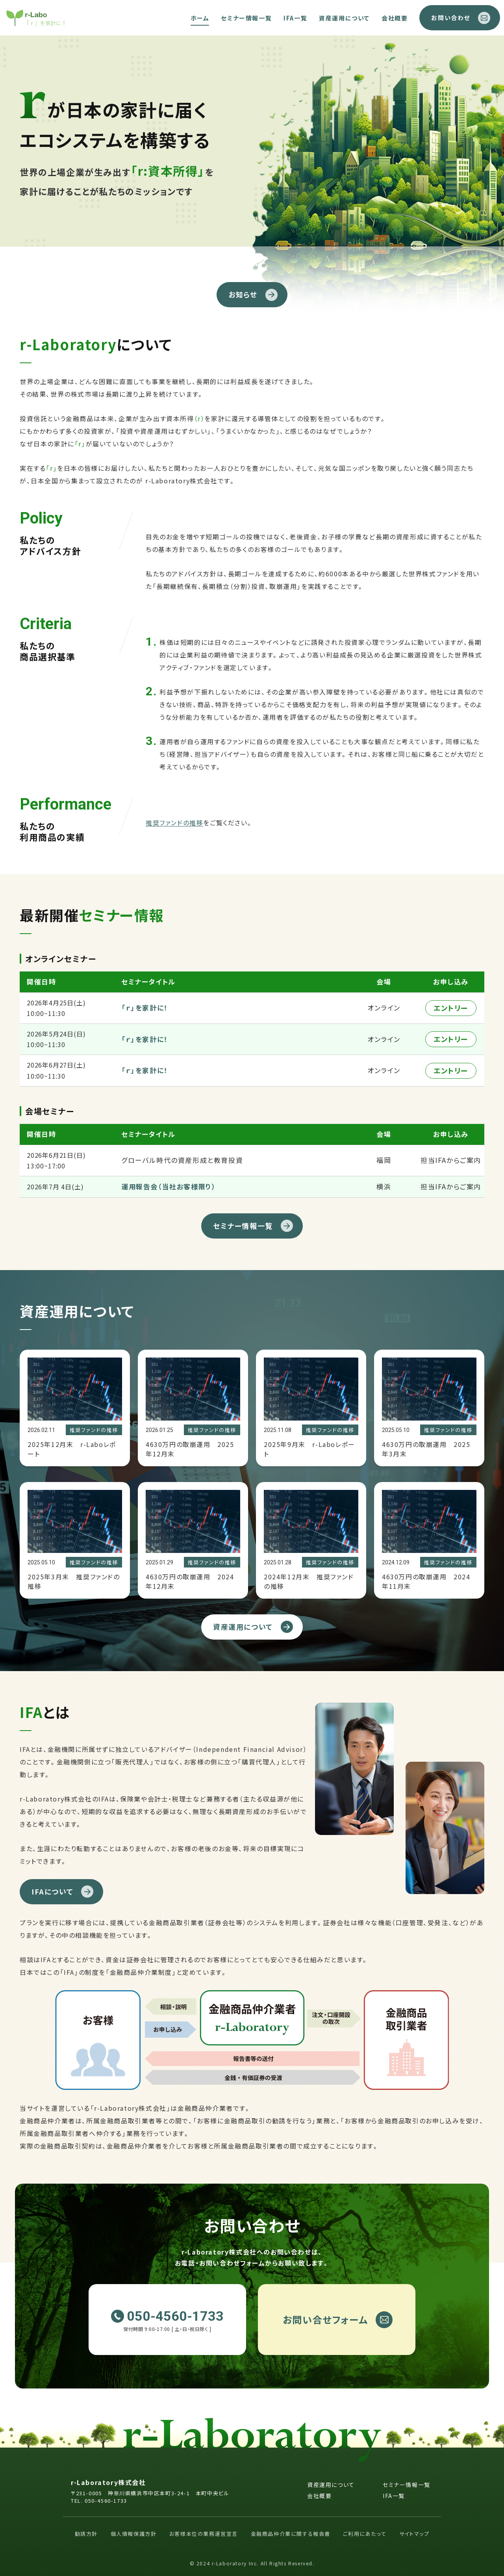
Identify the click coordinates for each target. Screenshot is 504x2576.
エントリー (451, 1008)
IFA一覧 (295, 18)
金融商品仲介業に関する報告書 (290, 2533)
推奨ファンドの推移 (174, 822)
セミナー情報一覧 (246, 18)
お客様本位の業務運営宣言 (203, 2533)
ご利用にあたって (364, 2533)
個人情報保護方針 (134, 2533)
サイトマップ (414, 2533)
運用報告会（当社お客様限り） (168, 1186)
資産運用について (344, 18)
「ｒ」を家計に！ (144, 1007)
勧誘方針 (86, 2533)
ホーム (200, 18)
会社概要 (395, 18)
